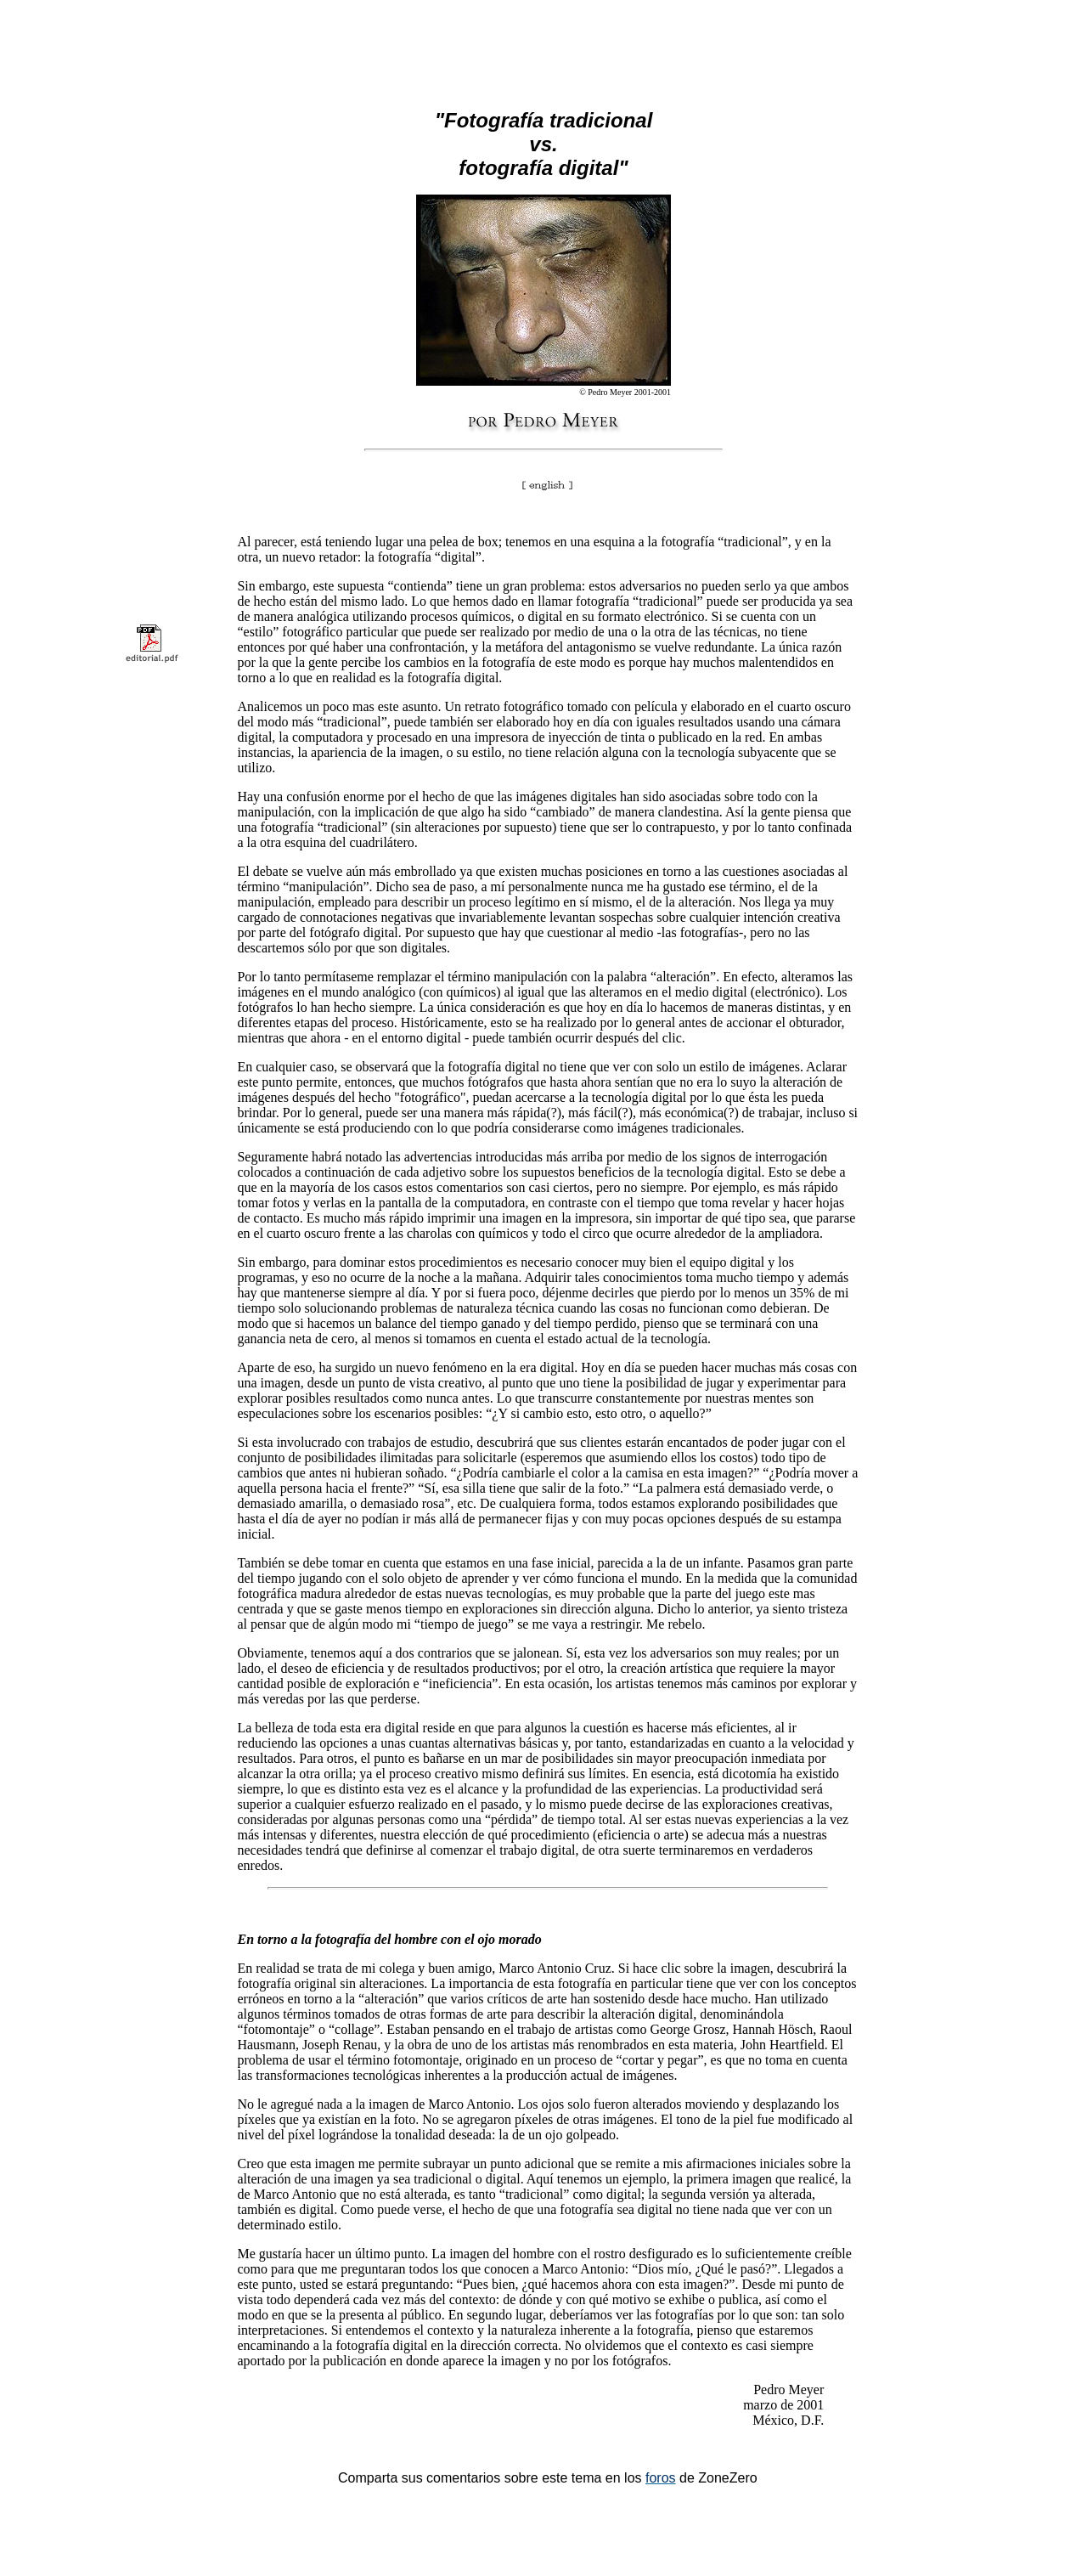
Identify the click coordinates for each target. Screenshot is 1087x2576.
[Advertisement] (543, 40)
